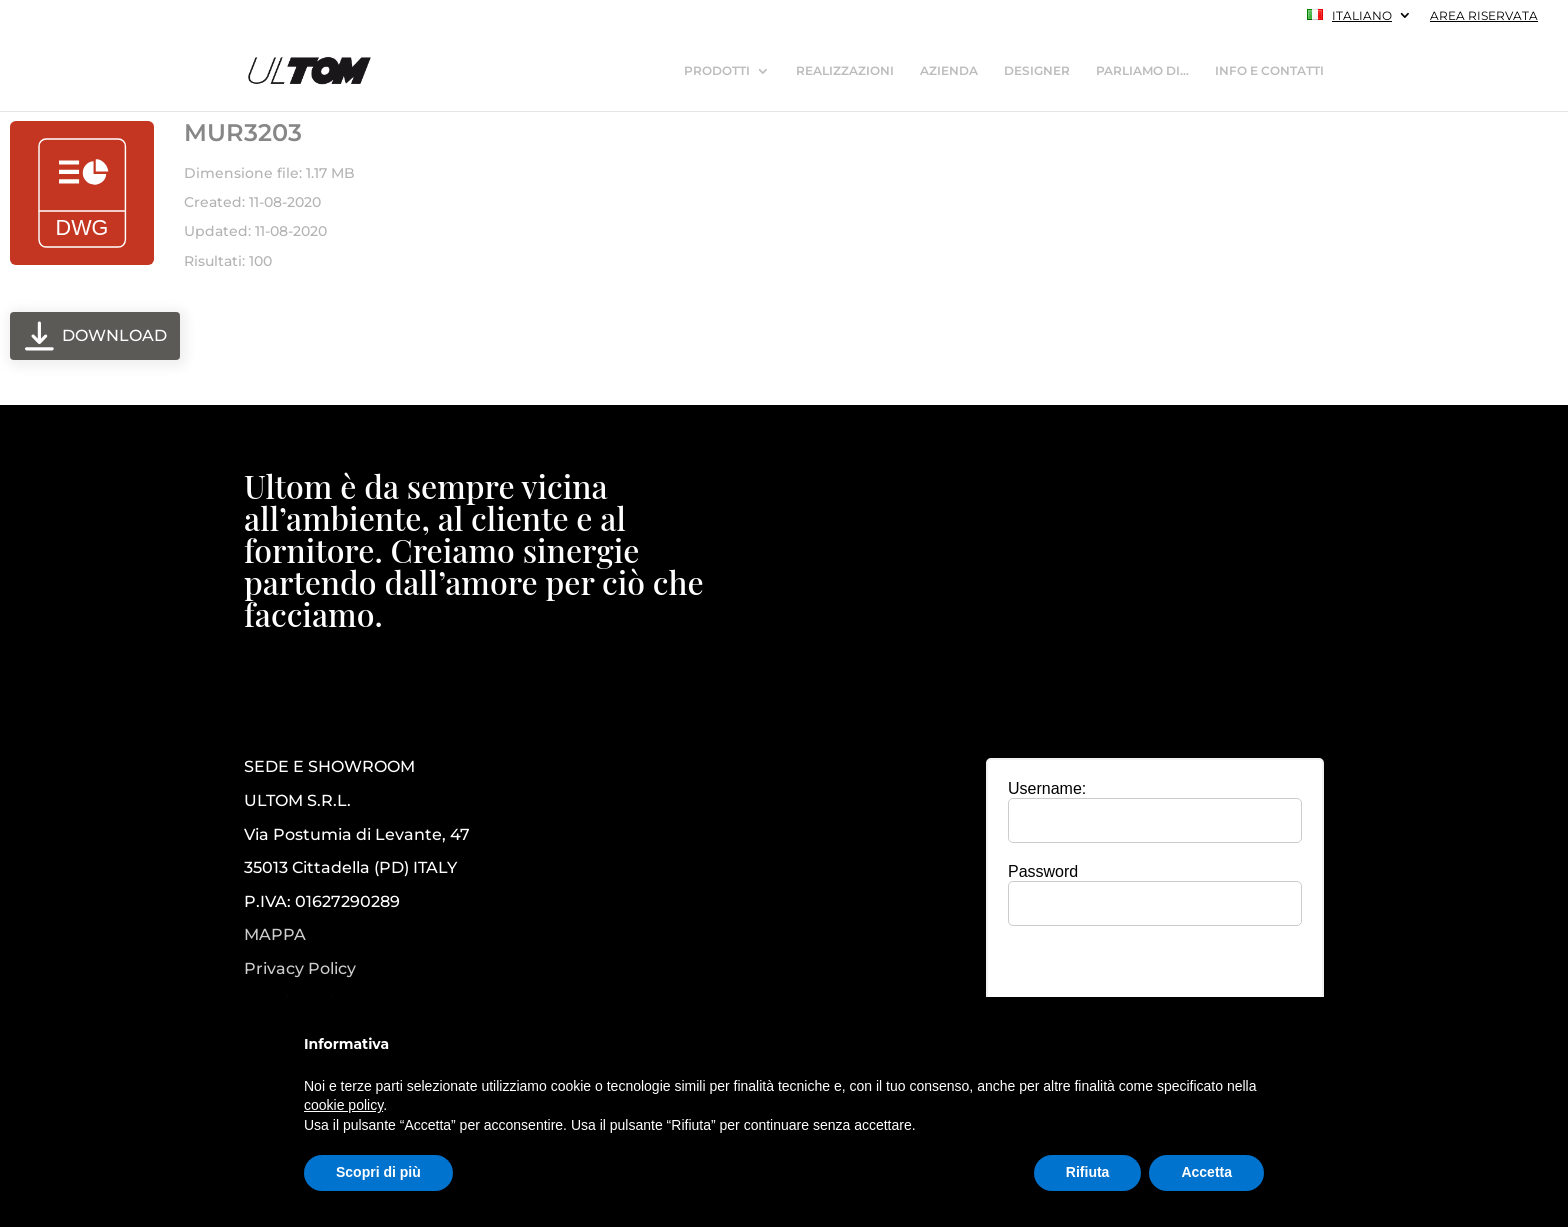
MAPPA (275, 934)
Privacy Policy (300, 969)
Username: (1047, 788)
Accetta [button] (1206, 1172)
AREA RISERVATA (1484, 16)
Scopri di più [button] (378, 1172)
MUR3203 (243, 132)
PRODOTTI (717, 71)
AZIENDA (949, 71)
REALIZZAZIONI (845, 71)
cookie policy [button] (343, 1105)
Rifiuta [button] (1088, 1172)
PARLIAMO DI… (1142, 71)
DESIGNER (1037, 71)
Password (1043, 871)
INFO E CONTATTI (1269, 71)
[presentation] (1155, 980)
